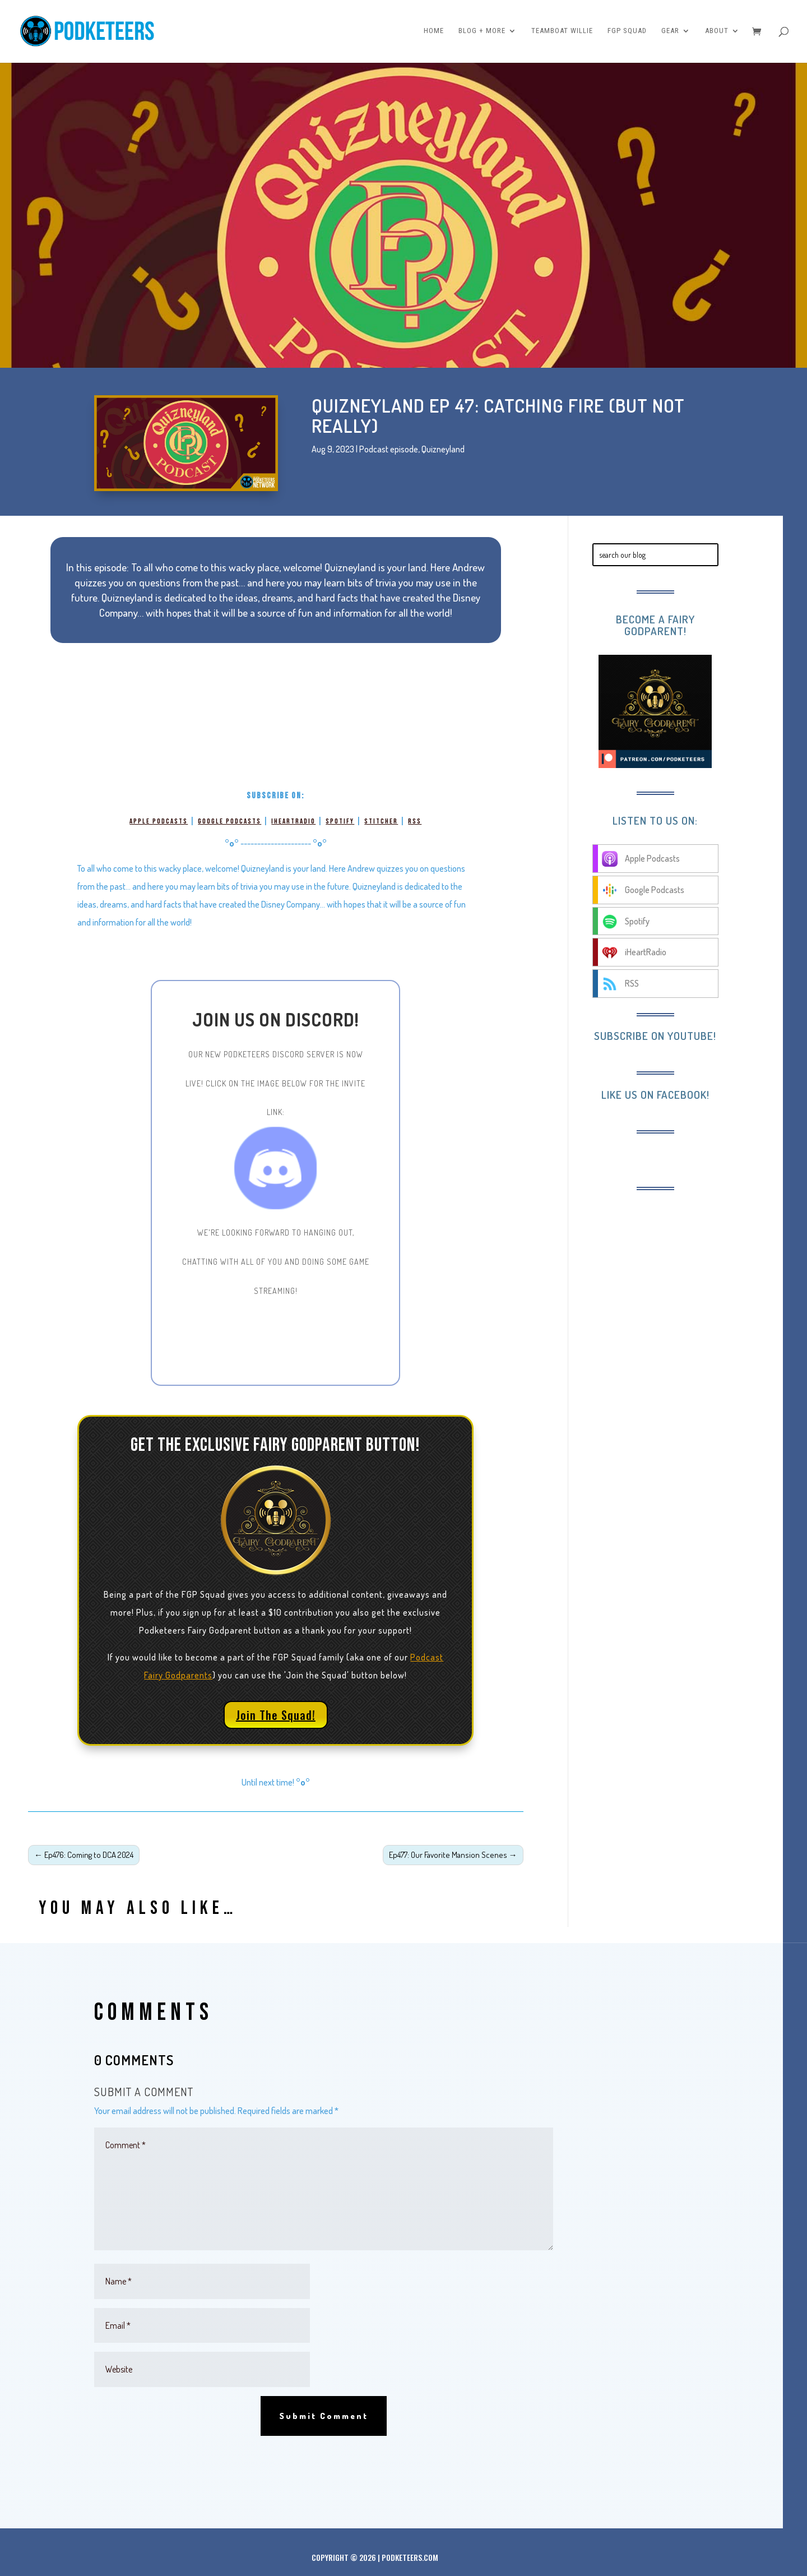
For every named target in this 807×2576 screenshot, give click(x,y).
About (717, 32)
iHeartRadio (293, 821)
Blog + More (481, 32)
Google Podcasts (229, 821)
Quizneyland (443, 449)
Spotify (340, 821)
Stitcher (381, 821)
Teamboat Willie (562, 32)
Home (434, 32)
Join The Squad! (276, 1714)
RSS (414, 821)
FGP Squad (627, 32)
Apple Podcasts (158, 821)
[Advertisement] (684, 1274)
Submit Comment (323, 2416)
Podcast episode (388, 449)
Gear (670, 32)
